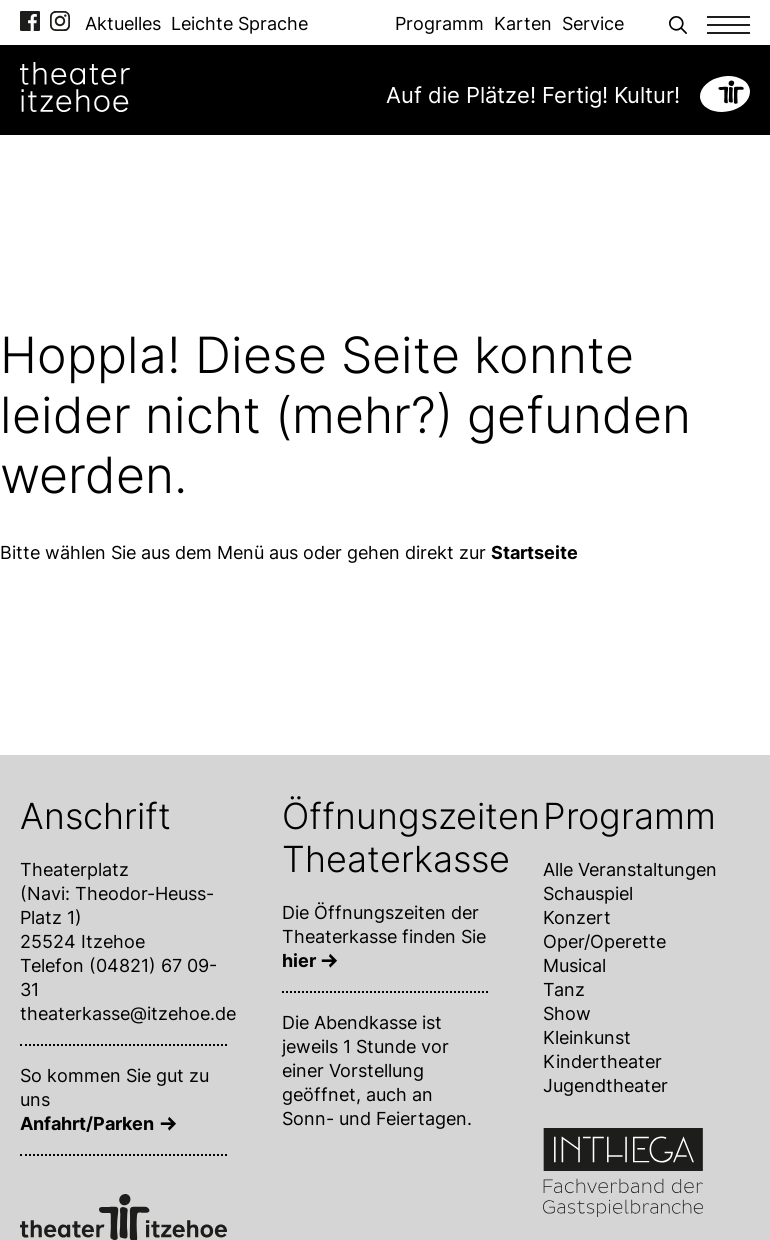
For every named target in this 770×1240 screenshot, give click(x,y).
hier (299, 960)
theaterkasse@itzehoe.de (128, 1013)
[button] (678, 22)
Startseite (534, 552)
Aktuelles (123, 23)
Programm (439, 23)
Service (593, 23)
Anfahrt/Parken (87, 1123)
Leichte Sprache (239, 23)
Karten (523, 23)
